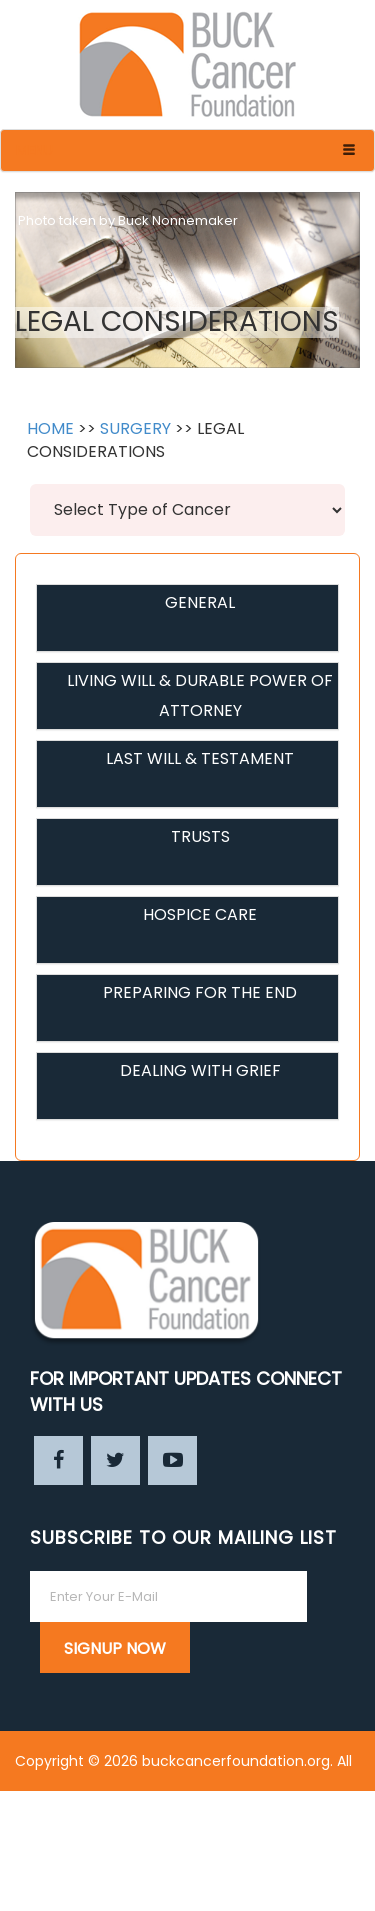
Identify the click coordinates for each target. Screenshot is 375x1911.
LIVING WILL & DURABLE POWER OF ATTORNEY (200, 695)
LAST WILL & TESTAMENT (200, 758)
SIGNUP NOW (115, 1648)
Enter (342, 1881)
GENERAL (200, 602)
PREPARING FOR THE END (200, 992)
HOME (50, 428)
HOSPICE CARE (200, 914)
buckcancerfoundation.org (236, 1761)
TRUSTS (200, 836)
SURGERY (135, 428)
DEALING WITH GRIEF (200, 1070)
